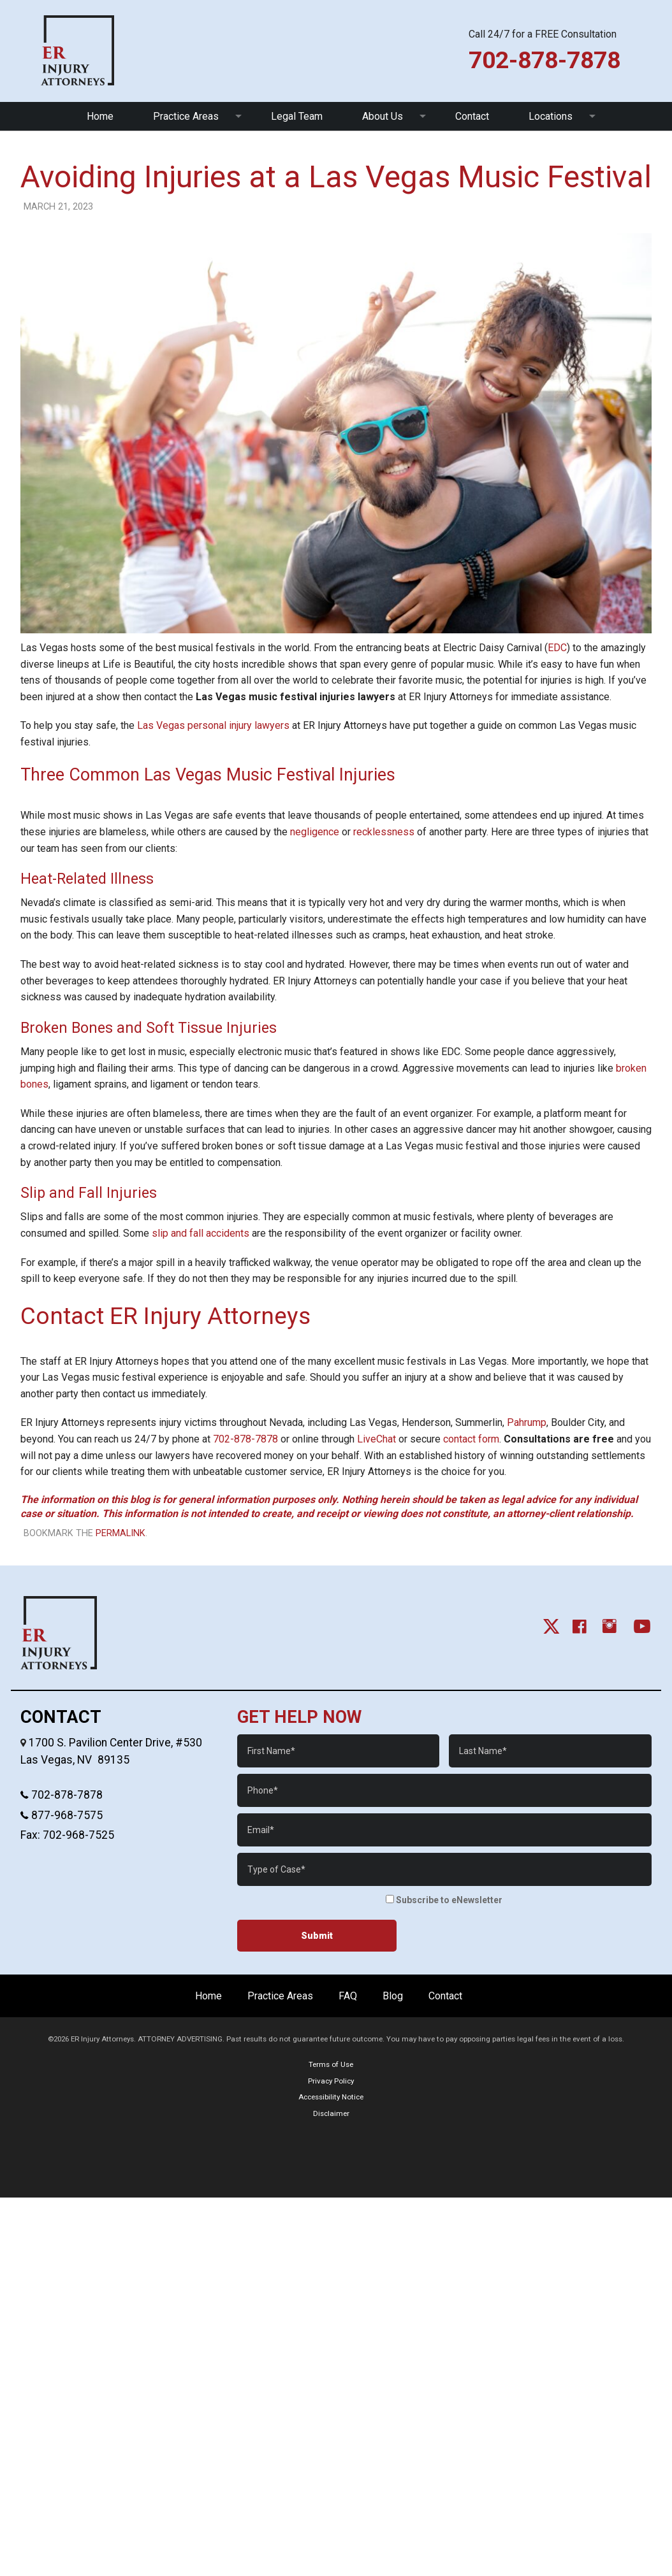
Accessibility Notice (330, 2096)
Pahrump (526, 1422)
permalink (120, 1533)
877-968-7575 (66, 1815)
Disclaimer (331, 2113)
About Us (382, 116)
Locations (551, 116)
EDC (557, 648)
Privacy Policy (331, 2080)
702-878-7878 (245, 1439)
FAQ (348, 1996)
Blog (393, 1996)
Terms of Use (331, 2064)
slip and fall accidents (200, 1233)
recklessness (383, 832)
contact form (471, 1439)
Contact (472, 116)
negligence (314, 832)
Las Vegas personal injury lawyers (213, 725)
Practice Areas (186, 116)
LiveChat (376, 1439)
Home (100, 116)
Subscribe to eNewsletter (444, 1900)
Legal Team (297, 116)
